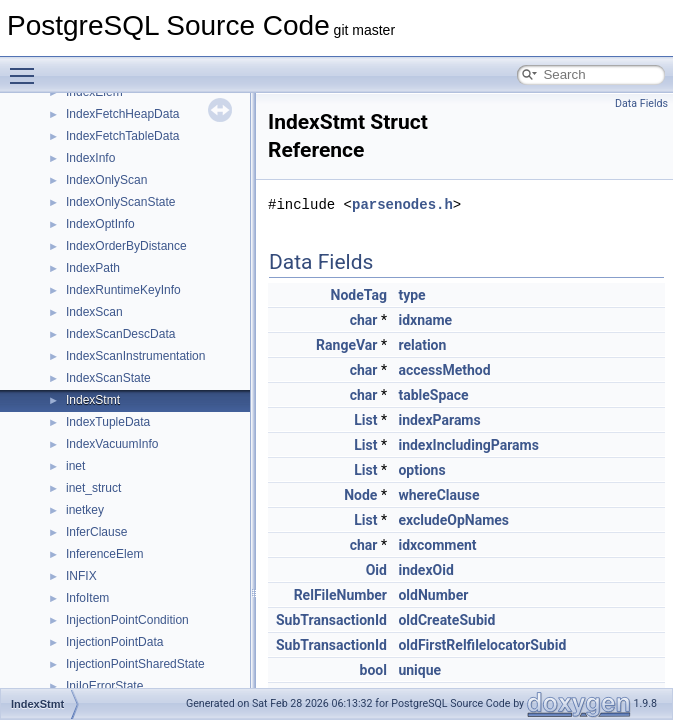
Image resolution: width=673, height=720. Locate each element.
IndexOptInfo (100, 224)
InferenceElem (104, 554)
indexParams (439, 420)
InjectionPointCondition (127, 620)
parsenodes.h (402, 204)
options (421, 470)
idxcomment (437, 545)
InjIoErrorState (104, 686)
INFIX (81, 576)
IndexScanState (108, 378)
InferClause (96, 532)
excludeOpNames (453, 520)
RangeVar (346, 345)
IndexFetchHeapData (122, 114)
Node (360, 495)
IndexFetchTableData (122, 136)
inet (75, 466)
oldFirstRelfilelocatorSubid (482, 645)
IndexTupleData (108, 422)
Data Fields (641, 103)
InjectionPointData (114, 642)
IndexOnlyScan (106, 180)
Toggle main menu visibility (27, 67)
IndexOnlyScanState (120, 202)
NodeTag (359, 295)
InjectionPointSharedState (135, 664)
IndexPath (93, 268)
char (364, 320)
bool (373, 670)
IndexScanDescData (120, 334)
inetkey (85, 510)
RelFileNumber (340, 595)
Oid (376, 570)
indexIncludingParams (468, 445)
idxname (425, 320)
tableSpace (433, 395)
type (411, 295)
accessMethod (444, 370)
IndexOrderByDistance (126, 246)
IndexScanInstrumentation (135, 356)
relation (422, 345)
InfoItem (87, 598)
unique (419, 670)
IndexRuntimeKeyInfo (123, 290)
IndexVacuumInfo (112, 444)
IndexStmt (93, 400)
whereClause (438, 495)
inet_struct (93, 488)
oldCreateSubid (446, 620)
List (365, 420)
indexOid (425, 570)
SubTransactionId (331, 620)
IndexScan (94, 312)
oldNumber (433, 595)
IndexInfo (90, 158)
